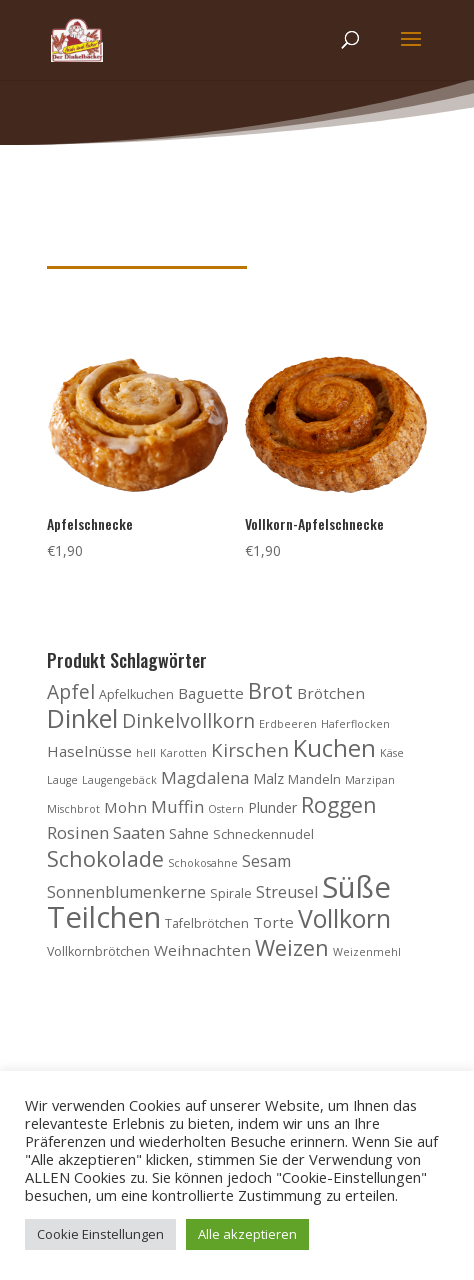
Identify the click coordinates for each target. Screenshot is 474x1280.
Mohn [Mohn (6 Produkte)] (125, 807)
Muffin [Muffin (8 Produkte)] (177, 806)
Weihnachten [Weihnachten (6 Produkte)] (202, 950)
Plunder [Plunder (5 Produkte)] (272, 807)
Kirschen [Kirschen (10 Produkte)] (250, 749)
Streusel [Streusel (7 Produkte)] (287, 892)
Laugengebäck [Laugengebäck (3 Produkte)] (119, 780)
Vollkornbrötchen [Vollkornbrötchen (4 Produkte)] (98, 951)
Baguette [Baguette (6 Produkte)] (211, 693)
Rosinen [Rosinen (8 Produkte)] (78, 832)
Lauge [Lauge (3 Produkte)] (62, 780)
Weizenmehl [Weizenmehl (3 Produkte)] (367, 952)
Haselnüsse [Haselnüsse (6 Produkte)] (89, 751)
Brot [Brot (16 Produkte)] (270, 690)
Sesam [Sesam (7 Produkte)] (266, 861)
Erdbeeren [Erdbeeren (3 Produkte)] (288, 724)
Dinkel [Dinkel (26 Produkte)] (82, 718)
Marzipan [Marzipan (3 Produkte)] (370, 780)
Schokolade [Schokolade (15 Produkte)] (105, 858)
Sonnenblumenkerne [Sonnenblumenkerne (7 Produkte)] (126, 892)
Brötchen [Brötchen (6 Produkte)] (331, 693)
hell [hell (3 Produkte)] (146, 753)
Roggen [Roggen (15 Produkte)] (339, 804)
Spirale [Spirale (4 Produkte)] (231, 893)
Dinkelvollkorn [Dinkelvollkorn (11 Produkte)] (188, 720)
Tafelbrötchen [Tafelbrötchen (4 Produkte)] (207, 923)
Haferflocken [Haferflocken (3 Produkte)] (355, 724)
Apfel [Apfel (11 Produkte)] (71, 691)
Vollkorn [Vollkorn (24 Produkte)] (344, 918)
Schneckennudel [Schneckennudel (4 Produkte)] (263, 834)
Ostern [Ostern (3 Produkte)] (226, 809)
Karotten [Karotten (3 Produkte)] (183, 753)
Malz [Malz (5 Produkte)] (268, 778)
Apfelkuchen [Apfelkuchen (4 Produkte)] (136, 694)
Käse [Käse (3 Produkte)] (392, 753)
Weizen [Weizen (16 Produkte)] (292, 947)
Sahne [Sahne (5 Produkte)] (189, 833)
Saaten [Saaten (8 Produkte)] (139, 832)
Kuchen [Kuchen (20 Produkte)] (334, 748)
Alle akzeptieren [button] (247, 1234)
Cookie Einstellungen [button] (100, 1234)
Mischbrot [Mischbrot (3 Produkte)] (73, 809)
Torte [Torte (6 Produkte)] (273, 922)
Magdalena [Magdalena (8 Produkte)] (205, 777)
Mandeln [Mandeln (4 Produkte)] (314, 779)
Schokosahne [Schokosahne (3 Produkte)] (203, 863)
